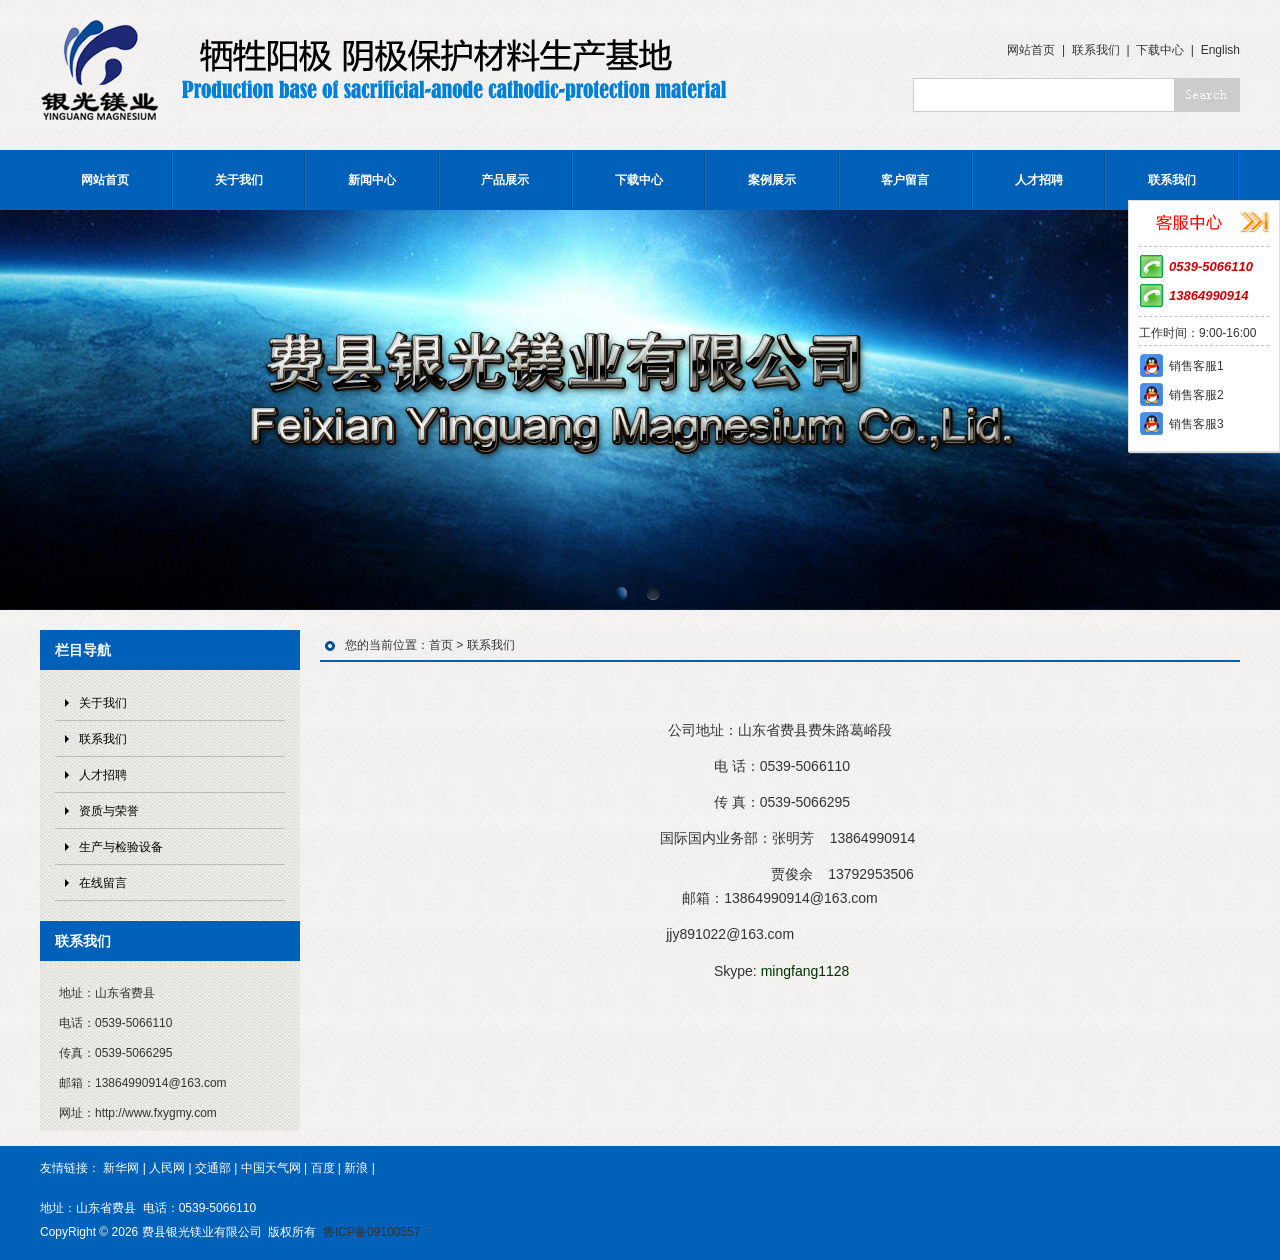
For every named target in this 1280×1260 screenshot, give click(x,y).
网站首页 (1031, 50)
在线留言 (103, 883)
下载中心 (1160, 50)
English (1220, 50)
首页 (441, 645)
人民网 (167, 1168)
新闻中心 (372, 180)
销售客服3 (1196, 424)
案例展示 (772, 180)
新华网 (121, 1168)
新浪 (356, 1168)
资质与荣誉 (109, 811)
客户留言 (905, 180)
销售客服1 (1196, 366)
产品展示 (505, 180)
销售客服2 (1196, 395)
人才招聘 (1039, 180)
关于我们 (239, 180)
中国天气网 (271, 1168)
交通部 (213, 1168)
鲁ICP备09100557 (371, 1232)
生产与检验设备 (121, 847)
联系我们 (1096, 50)
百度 (323, 1168)
